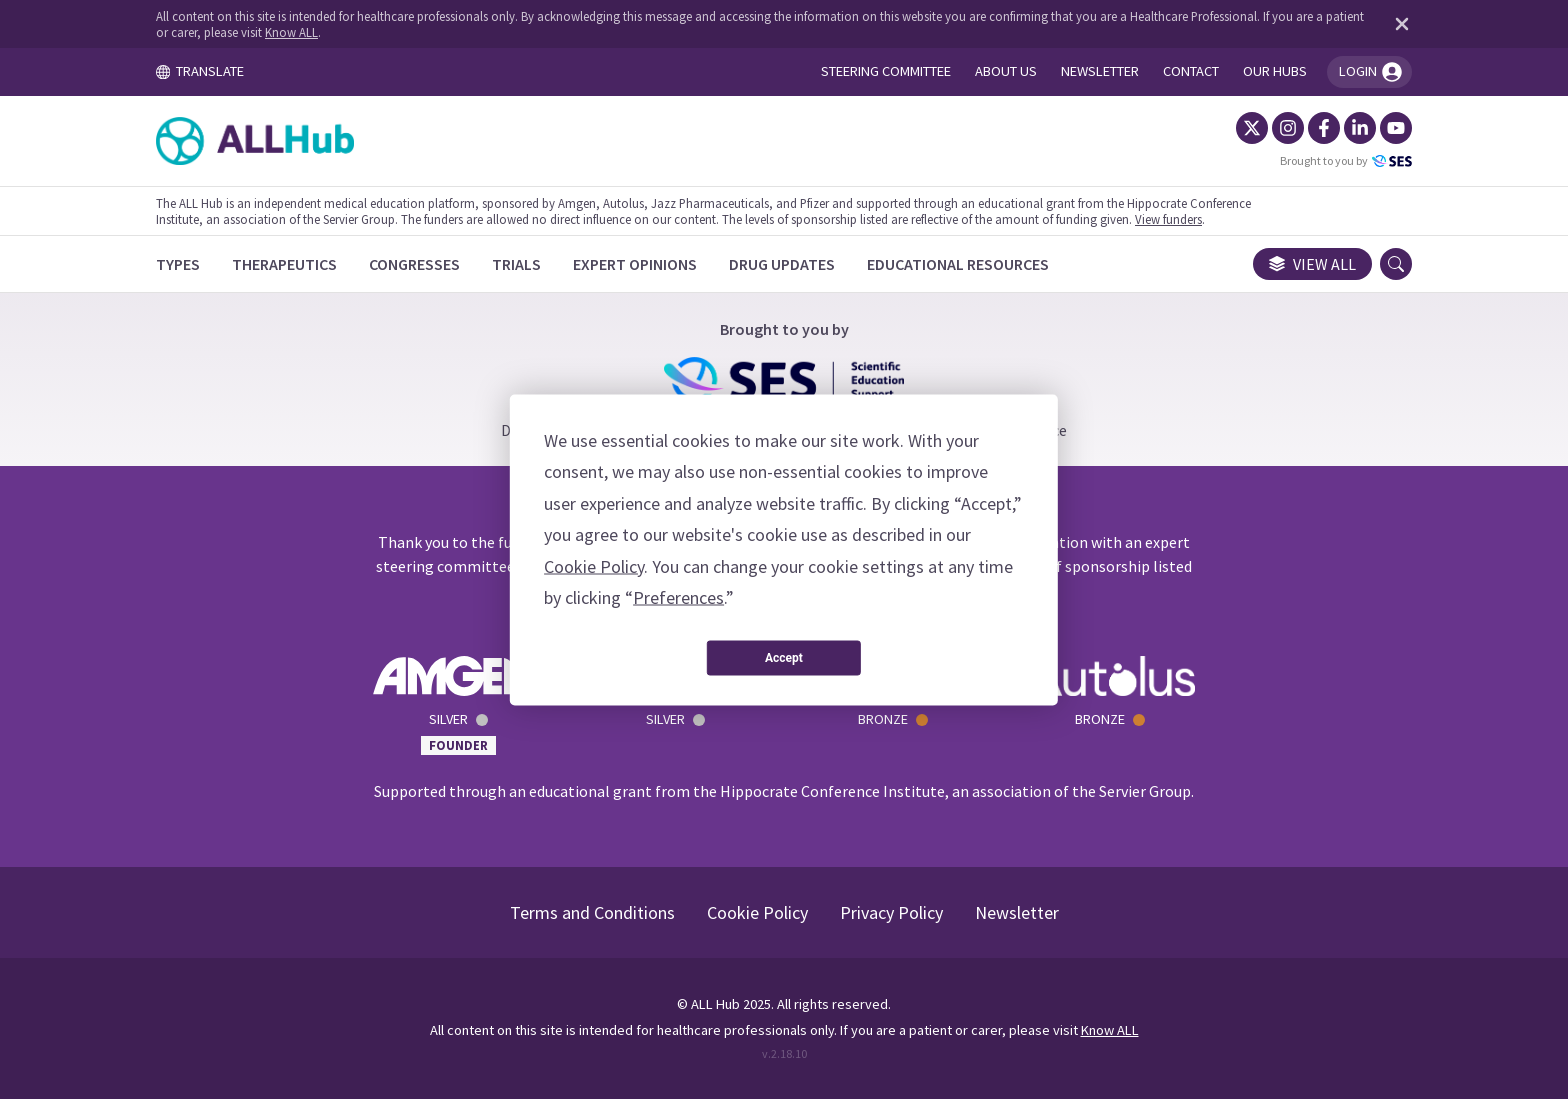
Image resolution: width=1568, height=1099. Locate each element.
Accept (784, 658)
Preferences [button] (678, 597)
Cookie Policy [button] (594, 565)
